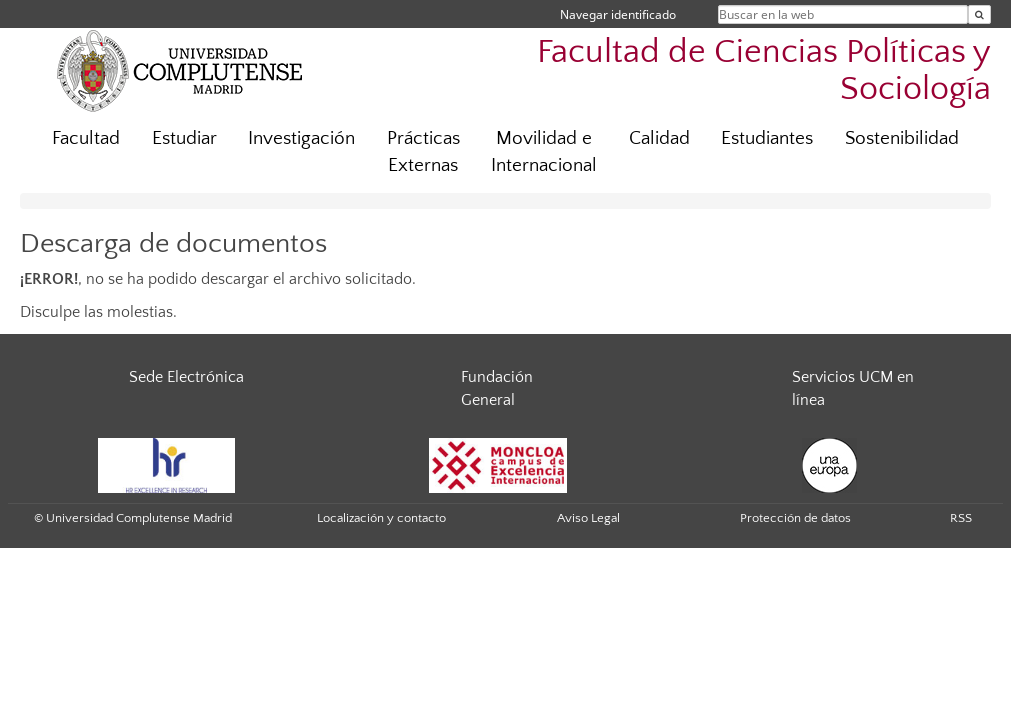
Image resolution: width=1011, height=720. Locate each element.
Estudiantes (767, 138)
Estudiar (184, 138)
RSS (961, 518)
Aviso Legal (588, 518)
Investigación (301, 138)
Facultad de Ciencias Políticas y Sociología (764, 71)
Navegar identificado (618, 14)
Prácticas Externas (423, 152)
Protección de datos (795, 518)
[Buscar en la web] (979, 14)
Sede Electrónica (186, 377)
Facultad (86, 138)
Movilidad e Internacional (544, 152)
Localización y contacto (381, 518)
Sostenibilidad (902, 138)
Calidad (659, 138)
